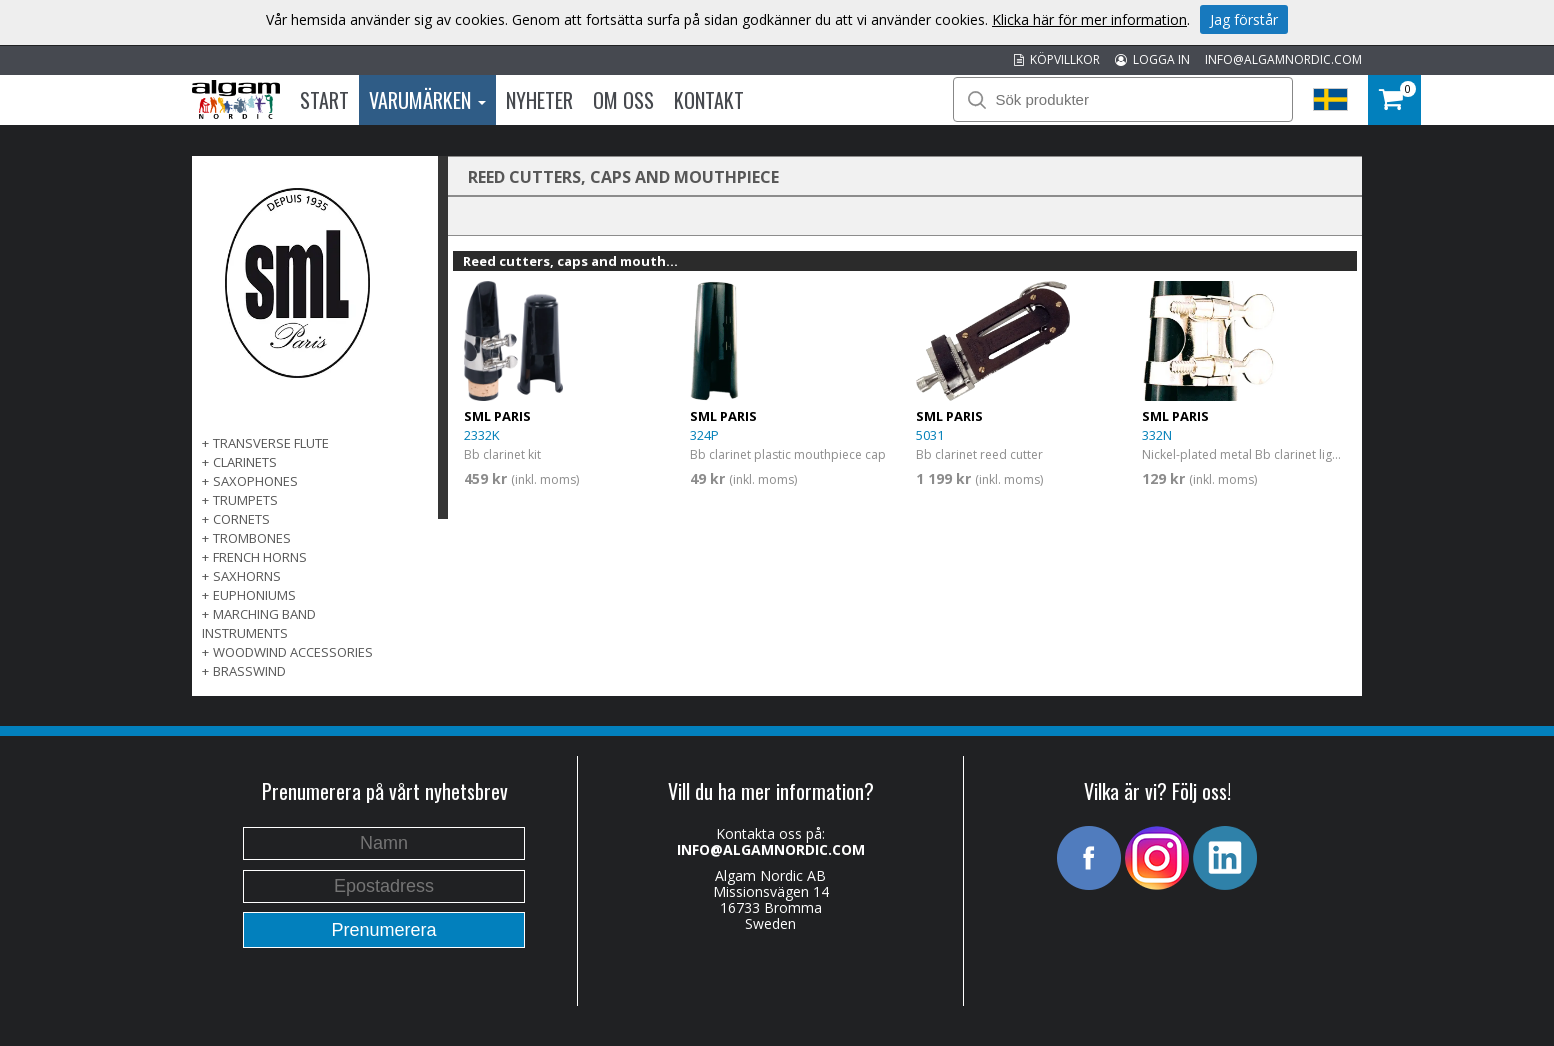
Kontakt (709, 100)
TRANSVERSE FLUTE (271, 443)
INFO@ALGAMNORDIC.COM (1283, 59)
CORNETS (241, 519)
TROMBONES (252, 538)
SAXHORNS (247, 576)
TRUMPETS (245, 500)
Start (324, 100)
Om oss (623, 100)
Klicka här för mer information (1089, 19)
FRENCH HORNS (260, 557)
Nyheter (539, 100)
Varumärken (427, 100)
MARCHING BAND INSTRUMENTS (259, 623)
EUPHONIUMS (254, 595)
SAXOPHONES (255, 481)
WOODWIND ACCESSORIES (293, 652)
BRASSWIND (249, 671)
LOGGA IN (1152, 59)
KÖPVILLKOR (1057, 59)
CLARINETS (245, 462)
